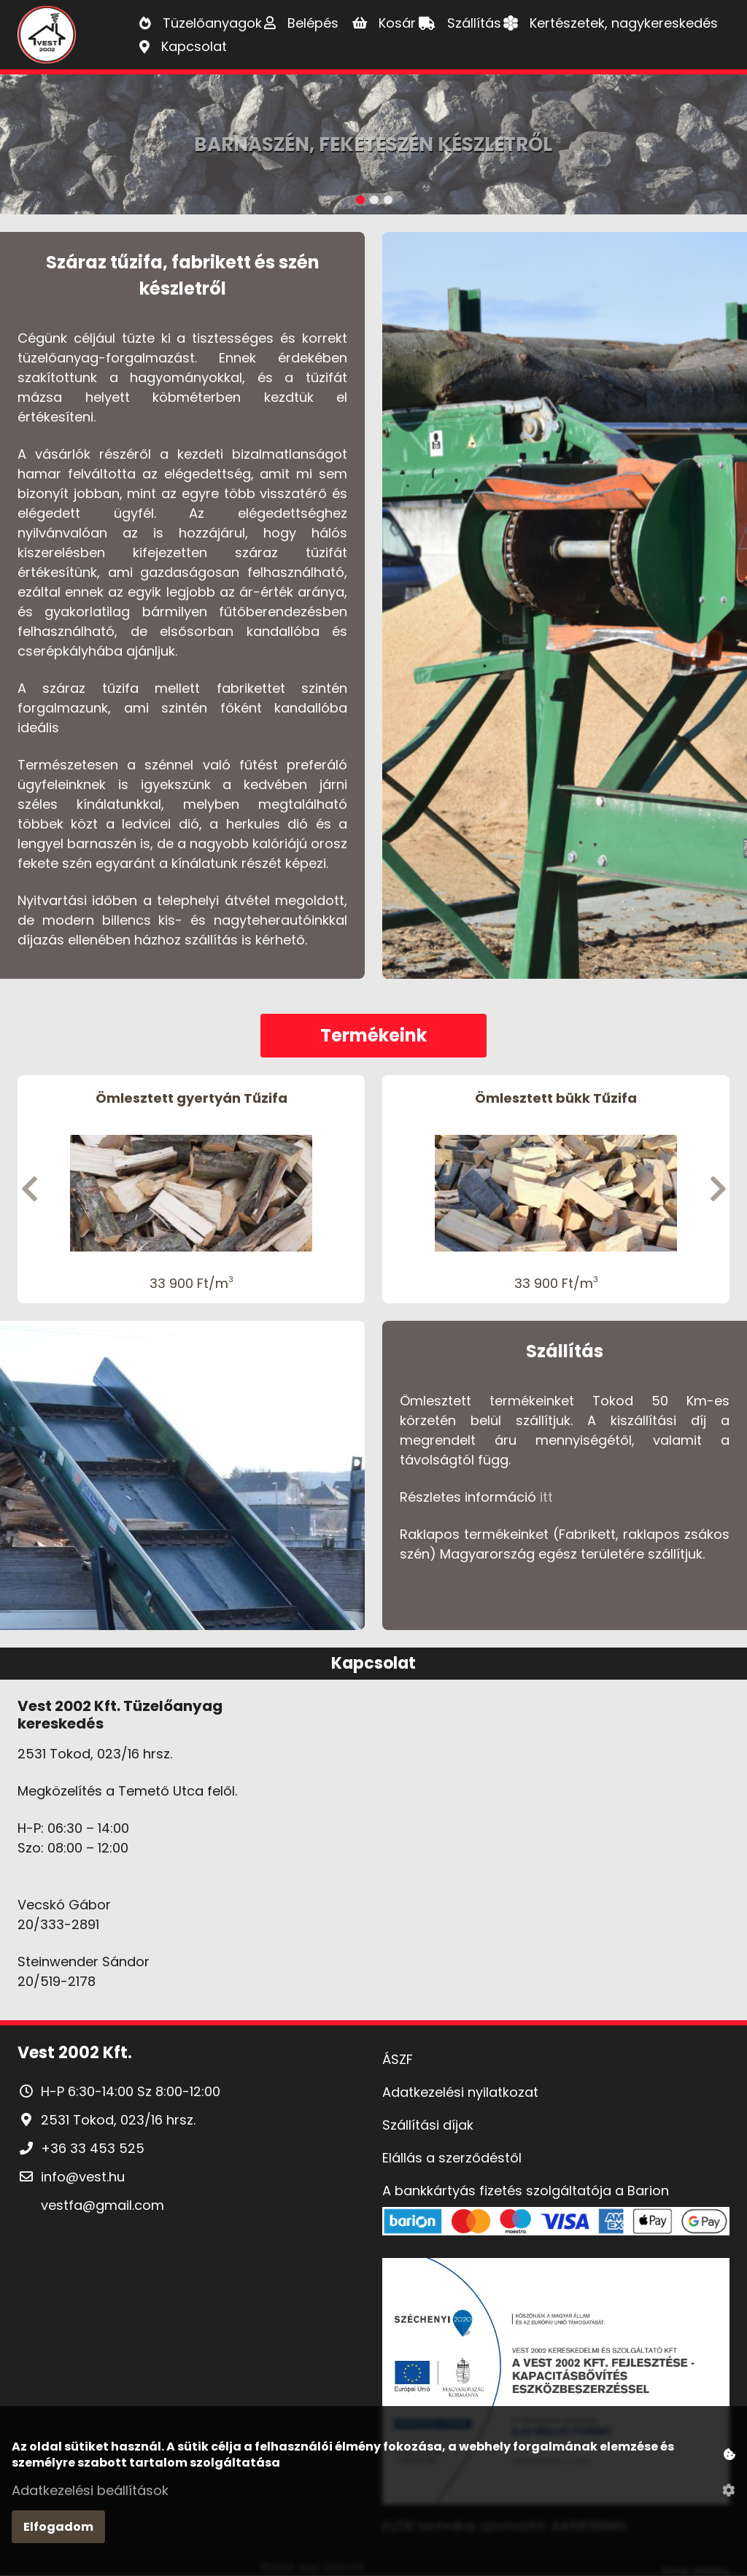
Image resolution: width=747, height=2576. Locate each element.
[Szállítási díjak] (555, 2124)
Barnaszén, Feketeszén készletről (373, 144)
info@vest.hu (83, 2177)
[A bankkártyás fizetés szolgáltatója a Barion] (555, 2207)
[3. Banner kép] (388, 205)
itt (546, 1497)
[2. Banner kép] (374, 205)
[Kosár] (384, 23)
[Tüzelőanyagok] (200, 23)
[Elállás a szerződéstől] (555, 2157)
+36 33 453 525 (92, 2148)
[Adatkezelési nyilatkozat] (555, 2092)
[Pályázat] (555, 2384)
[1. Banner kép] (360, 205)
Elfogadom (58, 2526)
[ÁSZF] (555, 2059)
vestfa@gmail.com (102, 2205)
